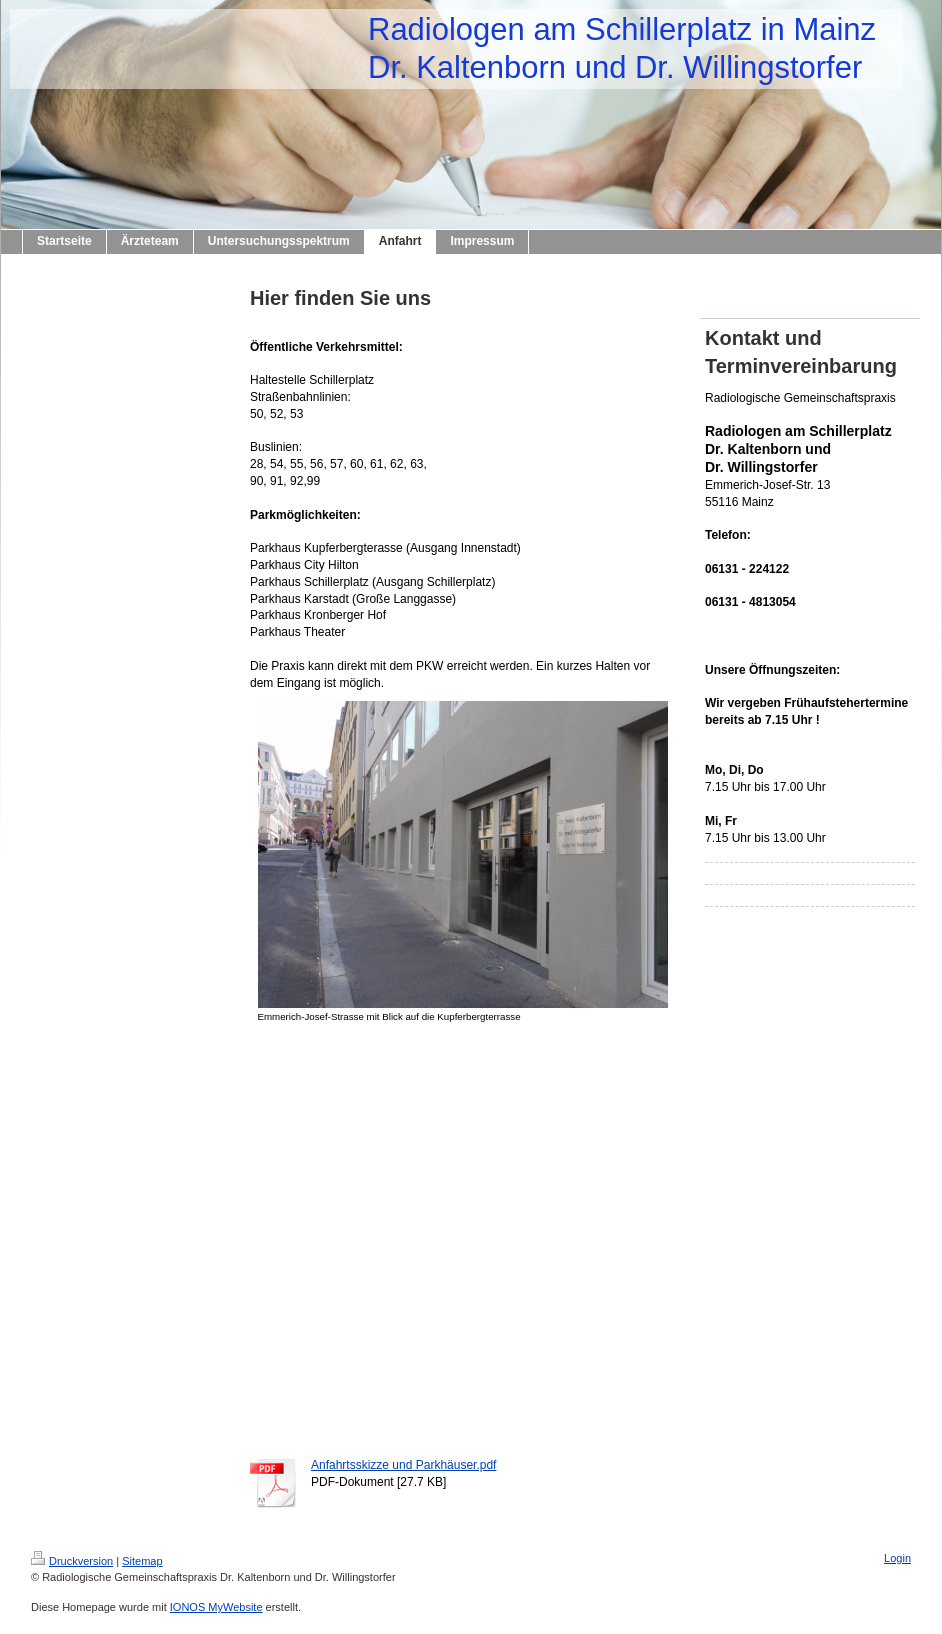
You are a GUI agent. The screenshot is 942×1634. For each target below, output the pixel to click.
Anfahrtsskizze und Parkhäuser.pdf (403, 1465)
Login (897, 1558)
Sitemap (142, 1561)
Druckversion (72, 1561)
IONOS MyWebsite (216, 1607)
